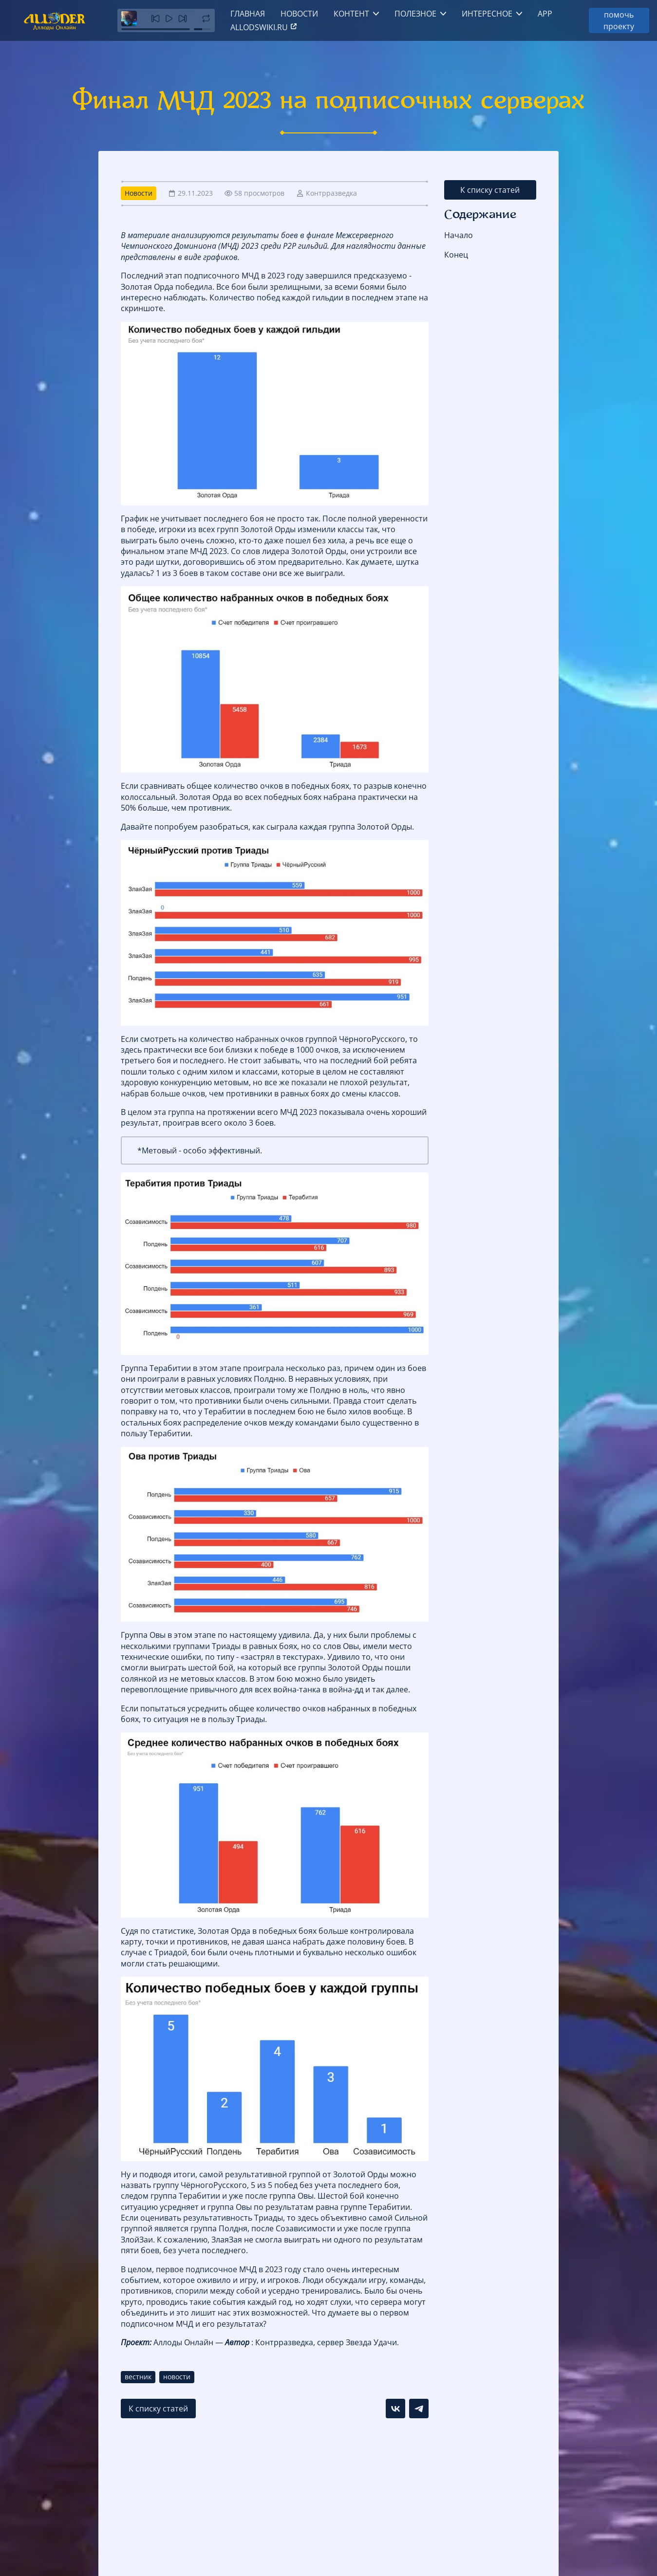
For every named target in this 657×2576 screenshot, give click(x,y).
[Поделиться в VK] (395, 2408)
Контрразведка (331, 193)
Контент (351, 13)
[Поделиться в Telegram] (419, 2408)
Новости (299, 13)
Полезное (415, 13)
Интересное (487, 13)
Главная (247, 13)
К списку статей (490, 190)
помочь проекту (618, 20)
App (545, 13)
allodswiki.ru (264, 27)
